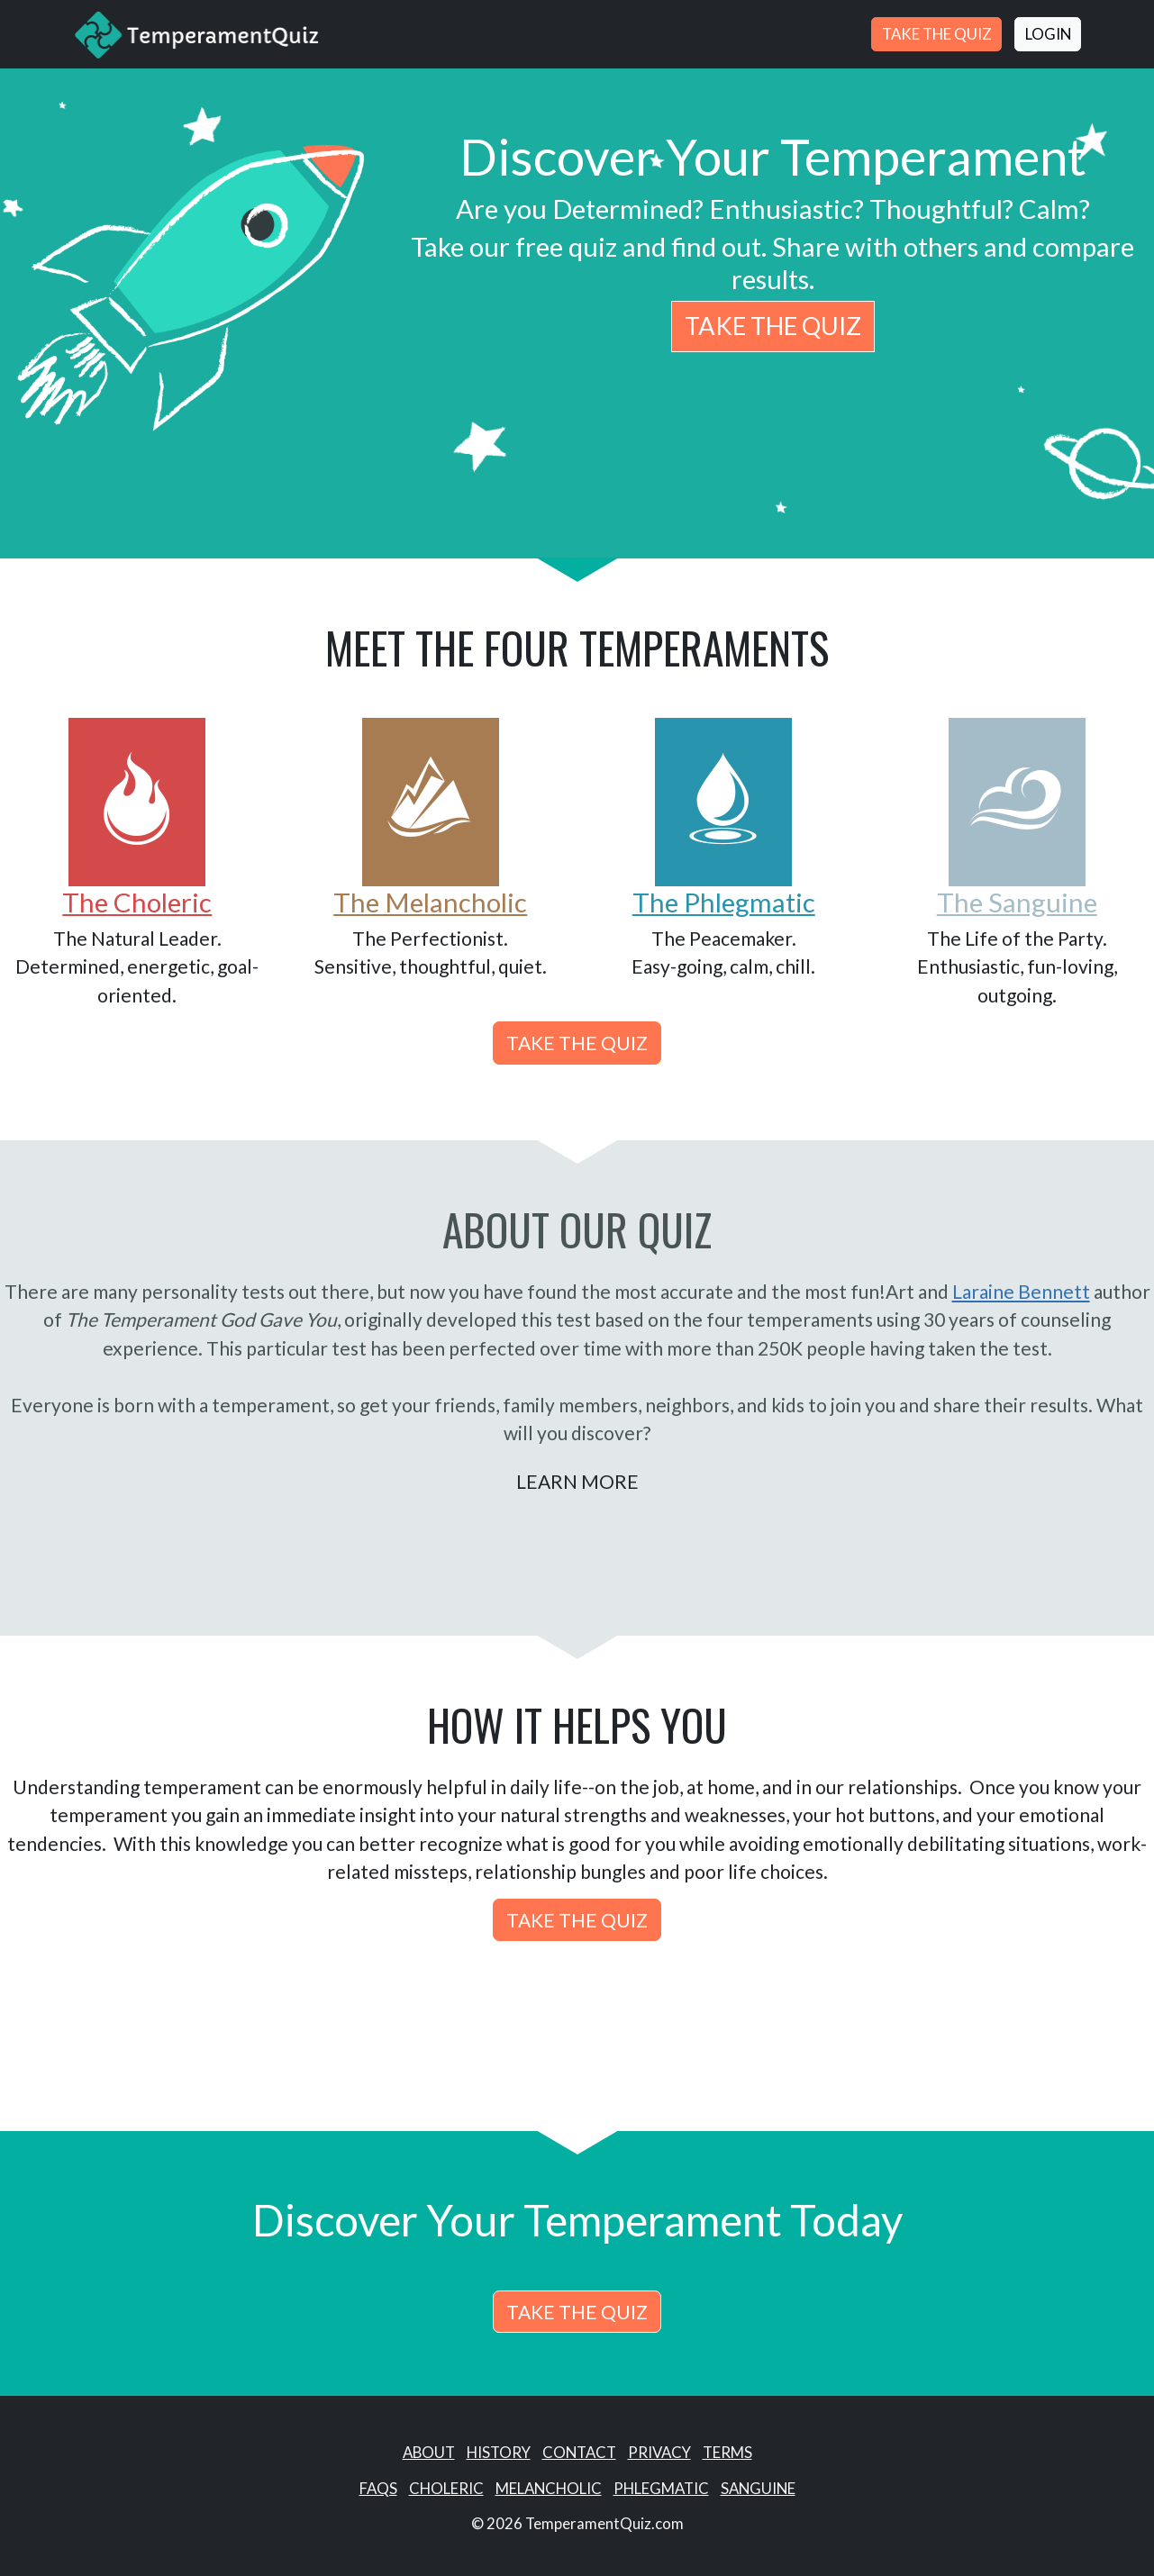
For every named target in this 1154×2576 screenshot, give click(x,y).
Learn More (577, 1481)
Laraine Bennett (1021, 1291)
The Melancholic (430, 902)
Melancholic (548, 2488)
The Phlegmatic (723, 902)
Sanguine (758, 2488)
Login (1048, 33)
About (429, 2452)
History (499, 2452)
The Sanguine (1017, 902)
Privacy (659, 2452)
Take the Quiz (937, 33)
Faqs (378, 2488)
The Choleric (137, 902)
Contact (579, 2452)
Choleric (446, 2488)
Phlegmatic (661, 2488)
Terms (727, 2452)
